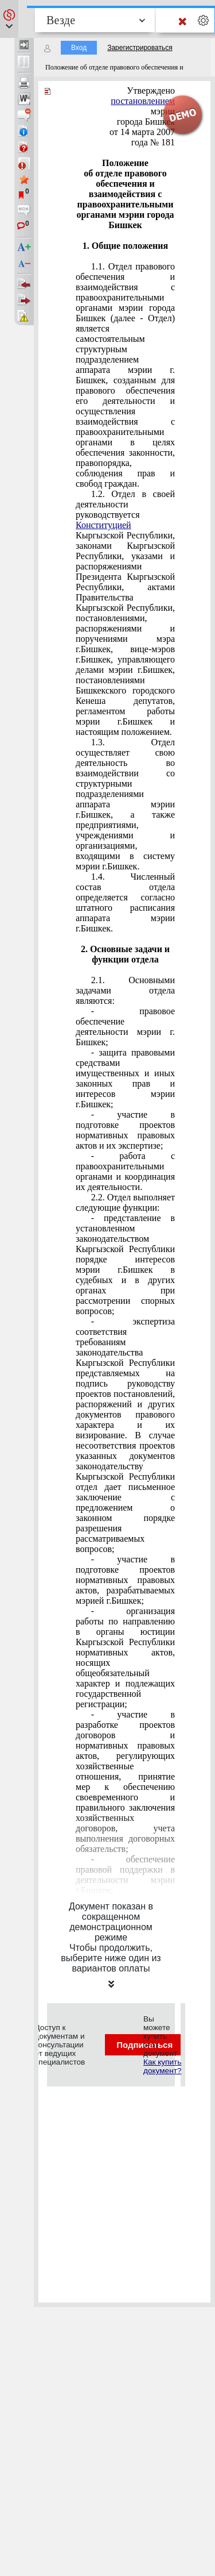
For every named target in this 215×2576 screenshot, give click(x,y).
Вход (79, 48)
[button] (9, 19)
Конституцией (103, 525)
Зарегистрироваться (139, 48)
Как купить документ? (162, 2066)
